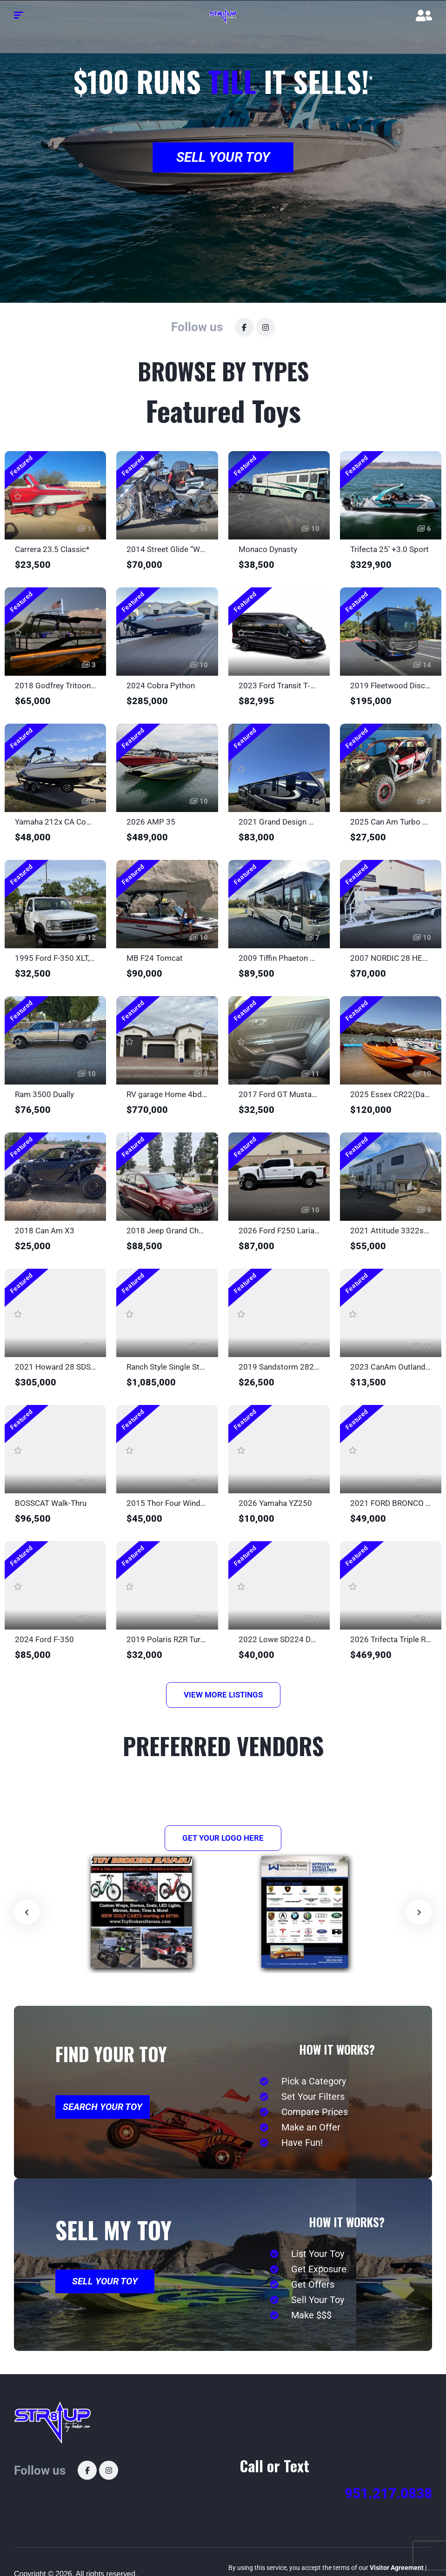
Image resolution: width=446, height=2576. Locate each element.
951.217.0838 (388, 2493)
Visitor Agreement (397, 2567)
